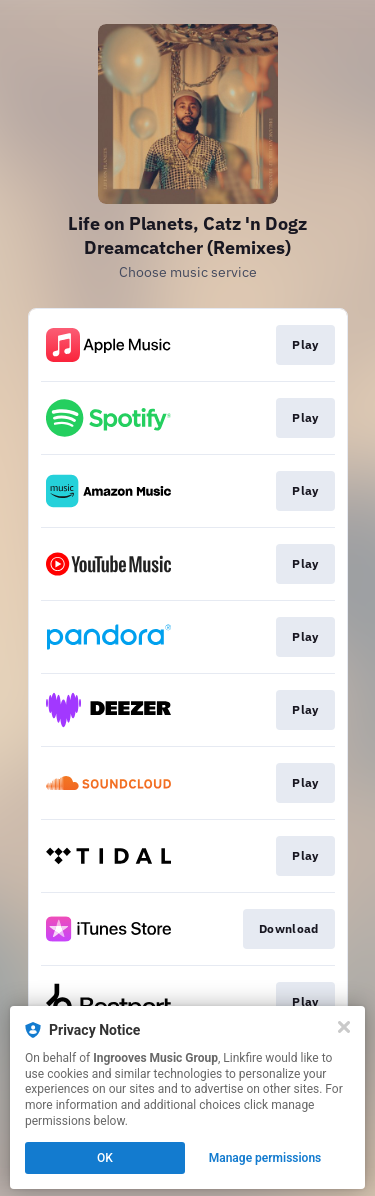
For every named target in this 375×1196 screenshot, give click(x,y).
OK (105, 1158)
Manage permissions (265, 1158)
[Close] (344, 1027)
